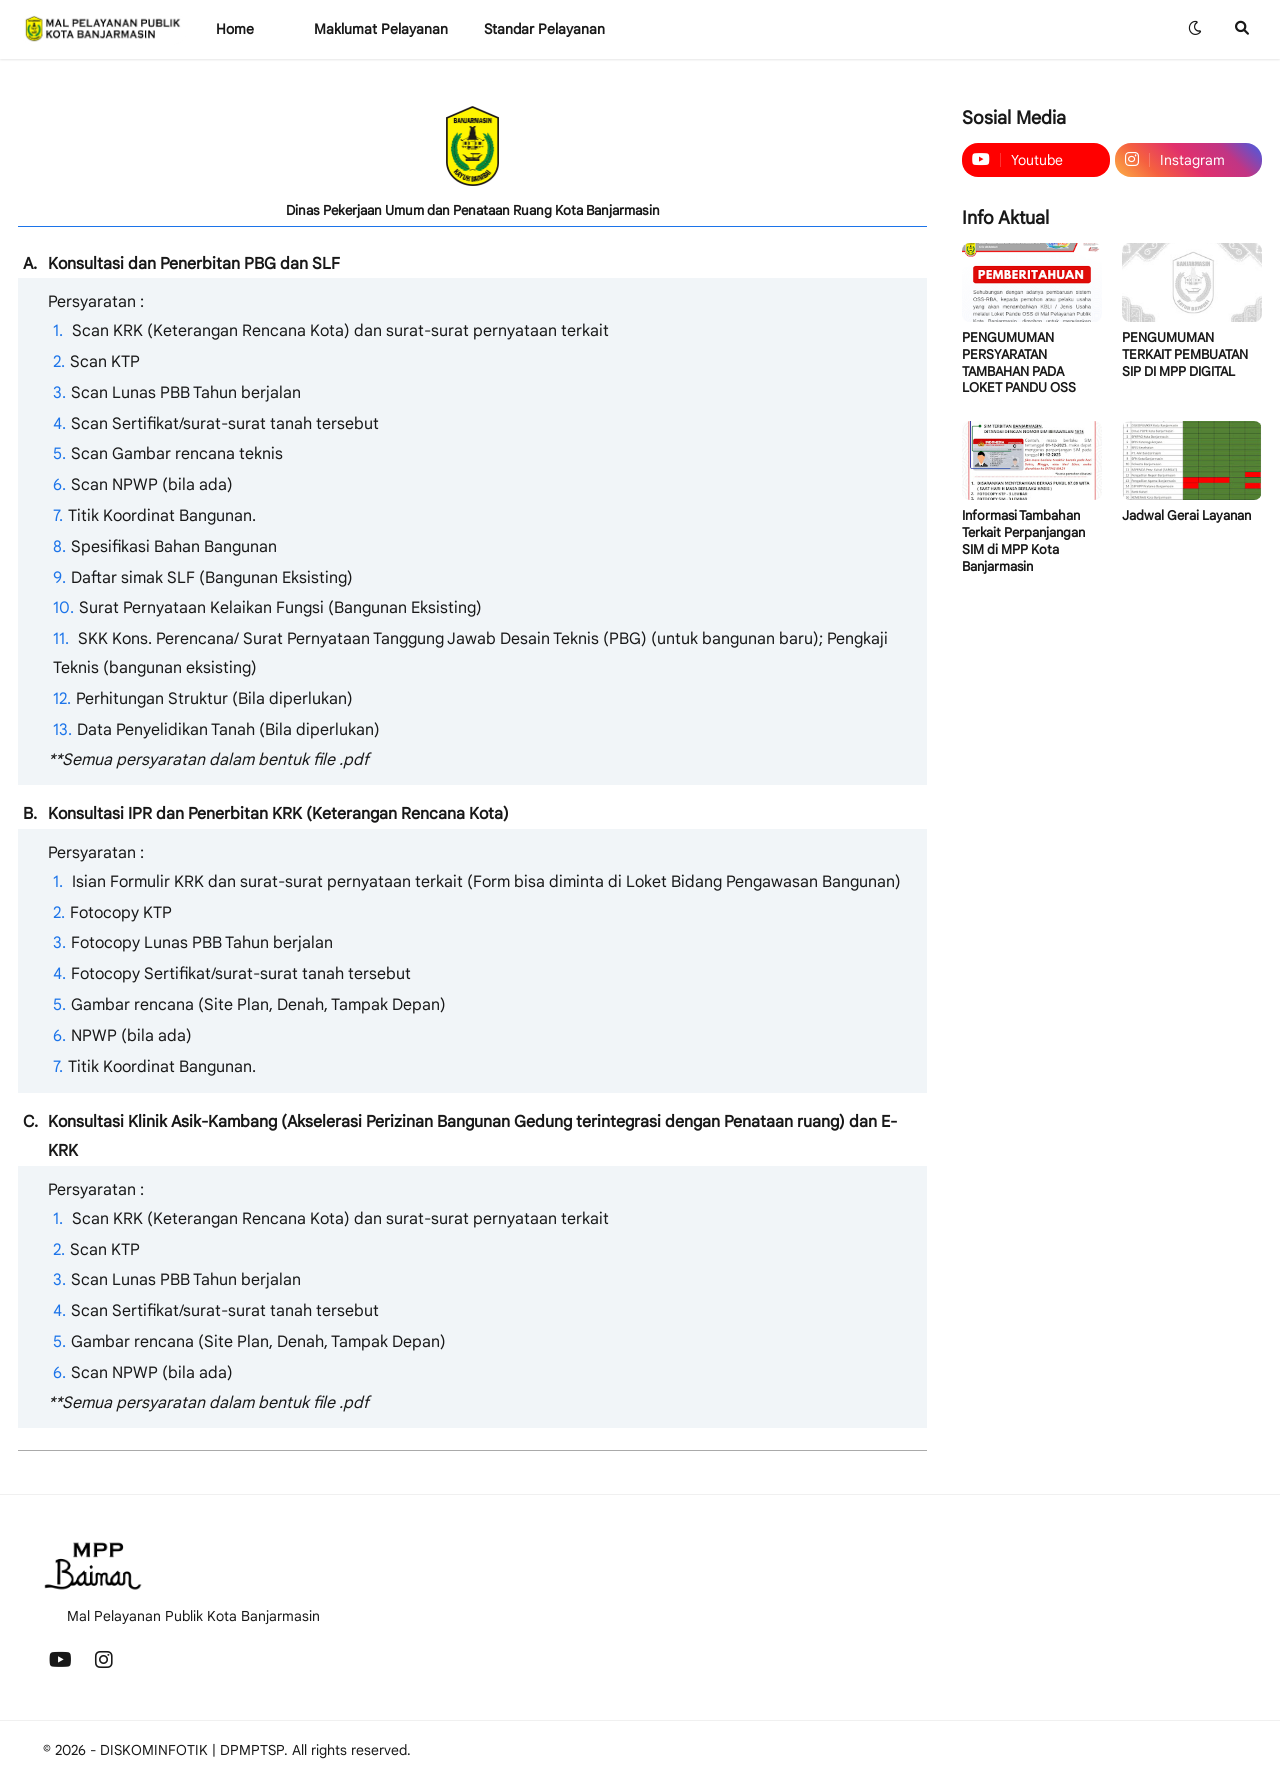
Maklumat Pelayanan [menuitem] (381, 29)
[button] (1195, 29)
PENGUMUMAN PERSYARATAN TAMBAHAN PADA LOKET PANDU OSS (1019, 363)
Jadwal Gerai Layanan (1186, 516)
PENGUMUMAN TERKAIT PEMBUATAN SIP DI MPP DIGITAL (1185, 355)
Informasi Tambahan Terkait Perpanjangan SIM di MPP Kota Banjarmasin (1023, 541)
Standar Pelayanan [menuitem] (544, 29)
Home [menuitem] (235, 29)
